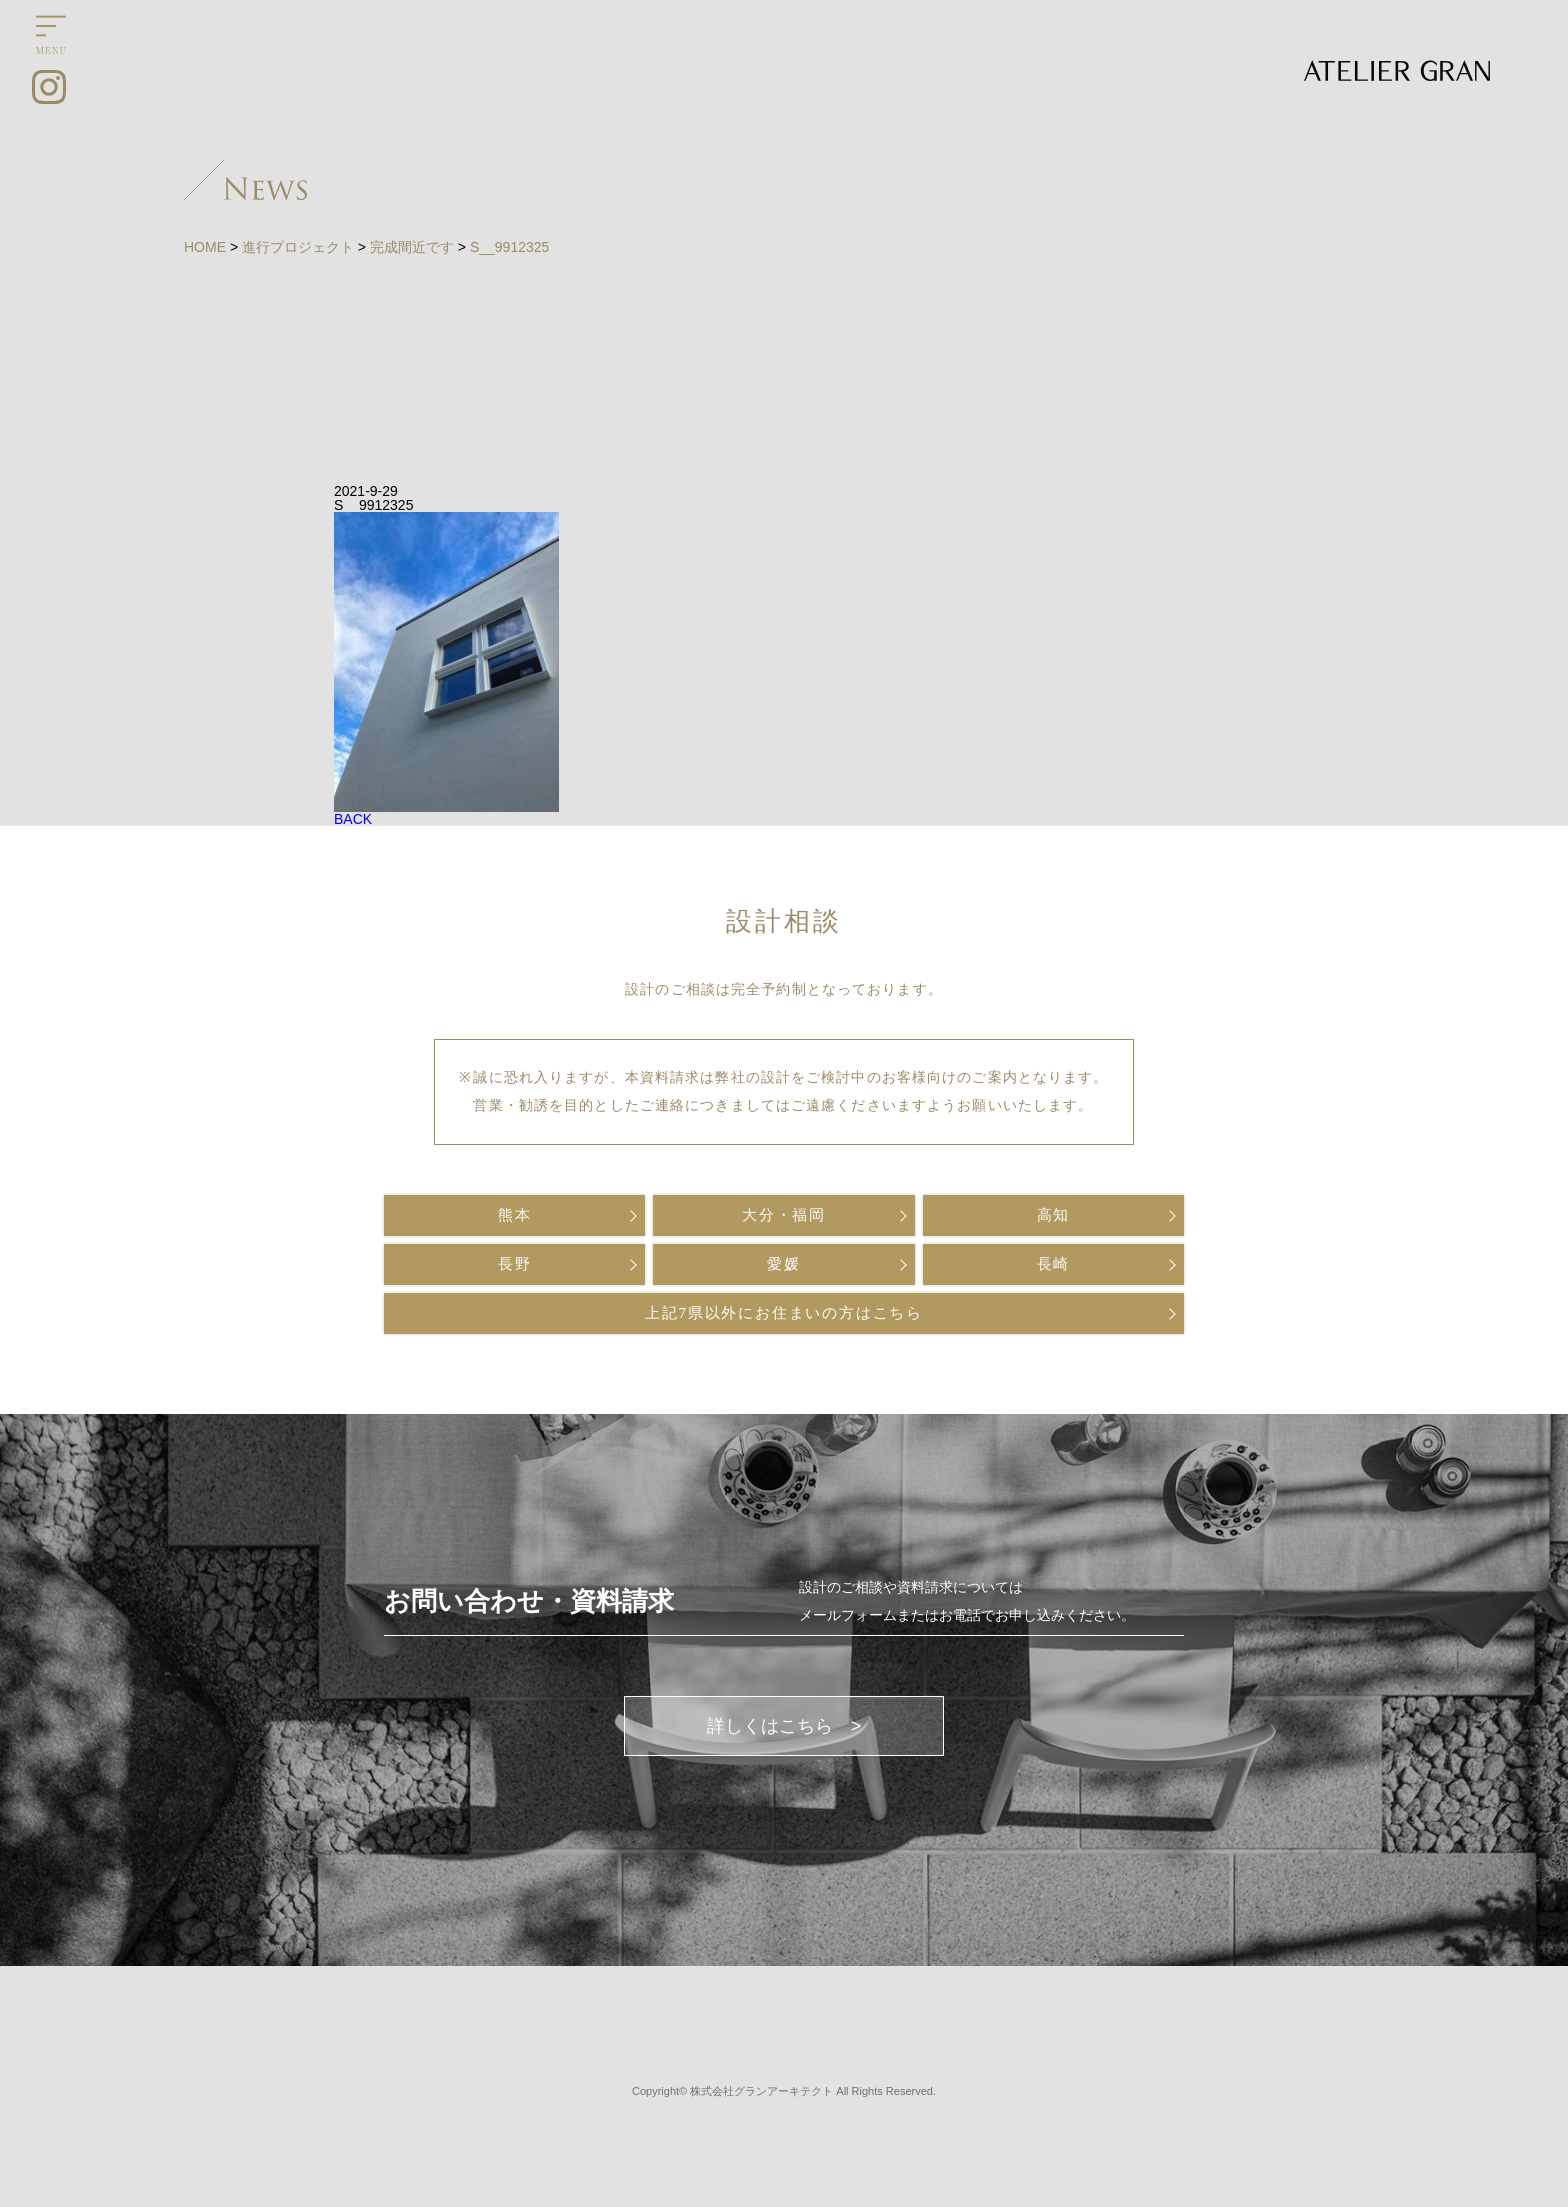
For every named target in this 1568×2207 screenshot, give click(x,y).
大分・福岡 (784, 1215)
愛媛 (784, 1264)
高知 (1054, 1215)
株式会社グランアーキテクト (761, 2091)
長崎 (1054, 1264)
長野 (515, 1264)
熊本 (515, 1215)
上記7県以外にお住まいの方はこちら (784, 1313)
